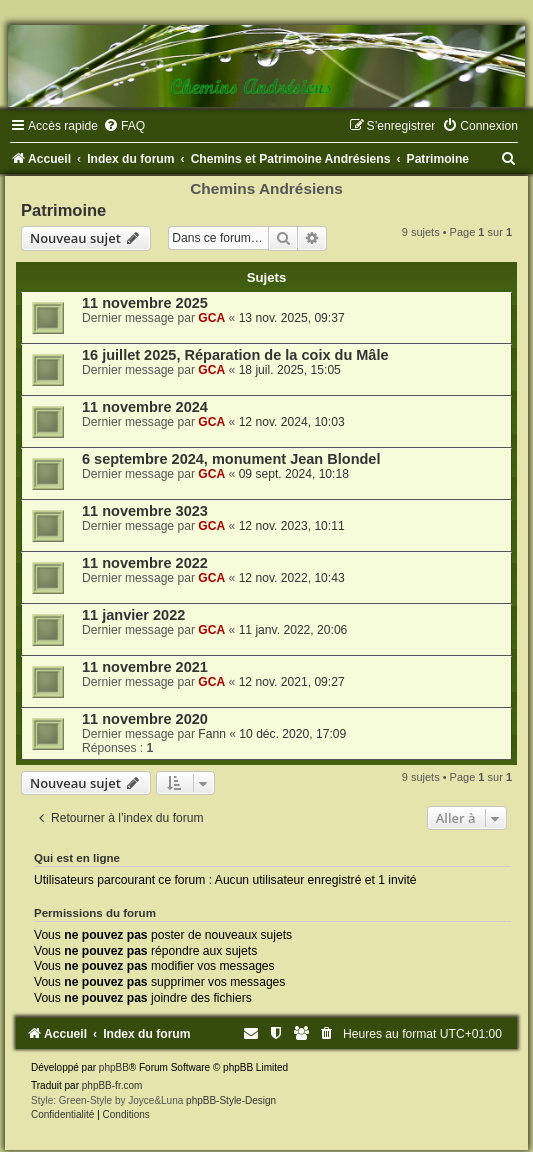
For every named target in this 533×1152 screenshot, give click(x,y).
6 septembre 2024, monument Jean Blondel (231, 459)
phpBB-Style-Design (231, 1100)
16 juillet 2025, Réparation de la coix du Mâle (235, 355)
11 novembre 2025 (145, 303)
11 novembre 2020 (145, 719)
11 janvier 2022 (133, 615)
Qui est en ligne (77, 858)
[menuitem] (124, 126)
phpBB (114, 1067)
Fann (212, 734)
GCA (211, 318)
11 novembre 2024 (145, 407)
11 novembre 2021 (145, 667)
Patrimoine (63, 210)
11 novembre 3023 (145, 511)
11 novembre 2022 (145, 563)
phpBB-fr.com (112, 1085)
